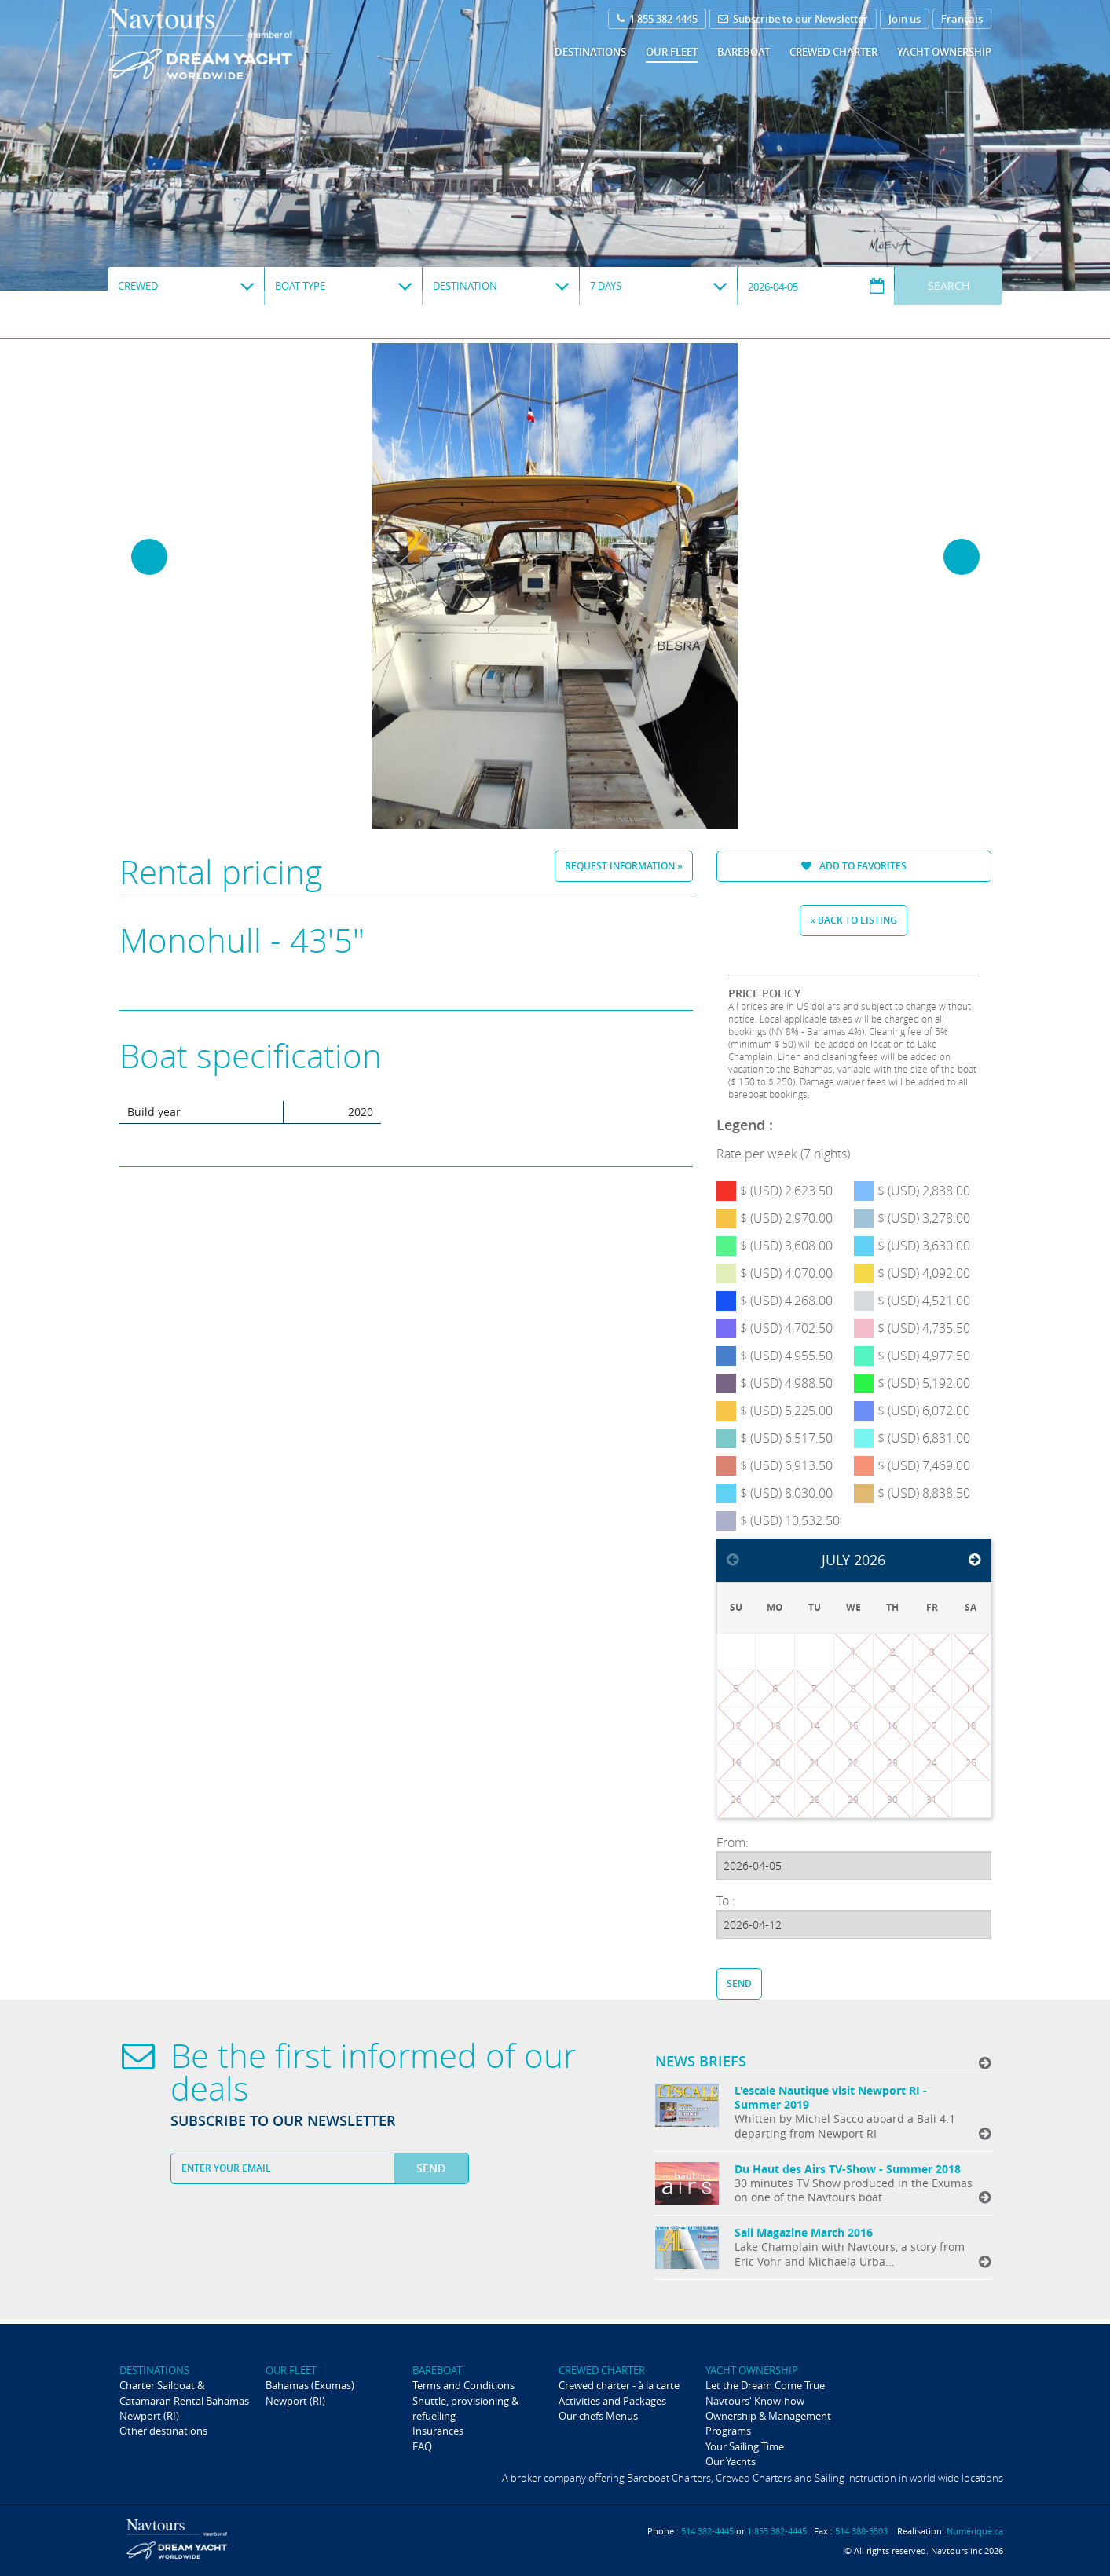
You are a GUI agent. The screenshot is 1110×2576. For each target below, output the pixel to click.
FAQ (422, 2446)
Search (948, 285)
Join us (904, 19)
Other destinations (163, 2431)
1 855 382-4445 (657, 19)
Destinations (590, 52)
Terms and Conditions (463, 2385)
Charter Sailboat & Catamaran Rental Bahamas (184, 2392)
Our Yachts (730, 2461)
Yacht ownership (944, 52)
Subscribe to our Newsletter (793, 19)
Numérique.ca (975, 2531)
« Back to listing (853, 920)
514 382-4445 (707, 2531)
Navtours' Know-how (754, 2401)
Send (739, 1983)
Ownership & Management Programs (768, 2423)
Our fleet (672, 52)
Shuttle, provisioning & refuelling (465, 2408)
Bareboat (743, 52)
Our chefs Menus (598, 2416)
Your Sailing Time (744, 2446)
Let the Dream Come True (765, 2385)
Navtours (232, 44)
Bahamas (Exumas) (310, 2385)
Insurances (437, 2431)
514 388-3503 (861, 2531)
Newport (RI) (149, 2416)
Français (962, 19)
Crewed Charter (833, 52)
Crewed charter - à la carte (619, 2385)
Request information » (624, 866)
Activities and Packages (612, 2401)
